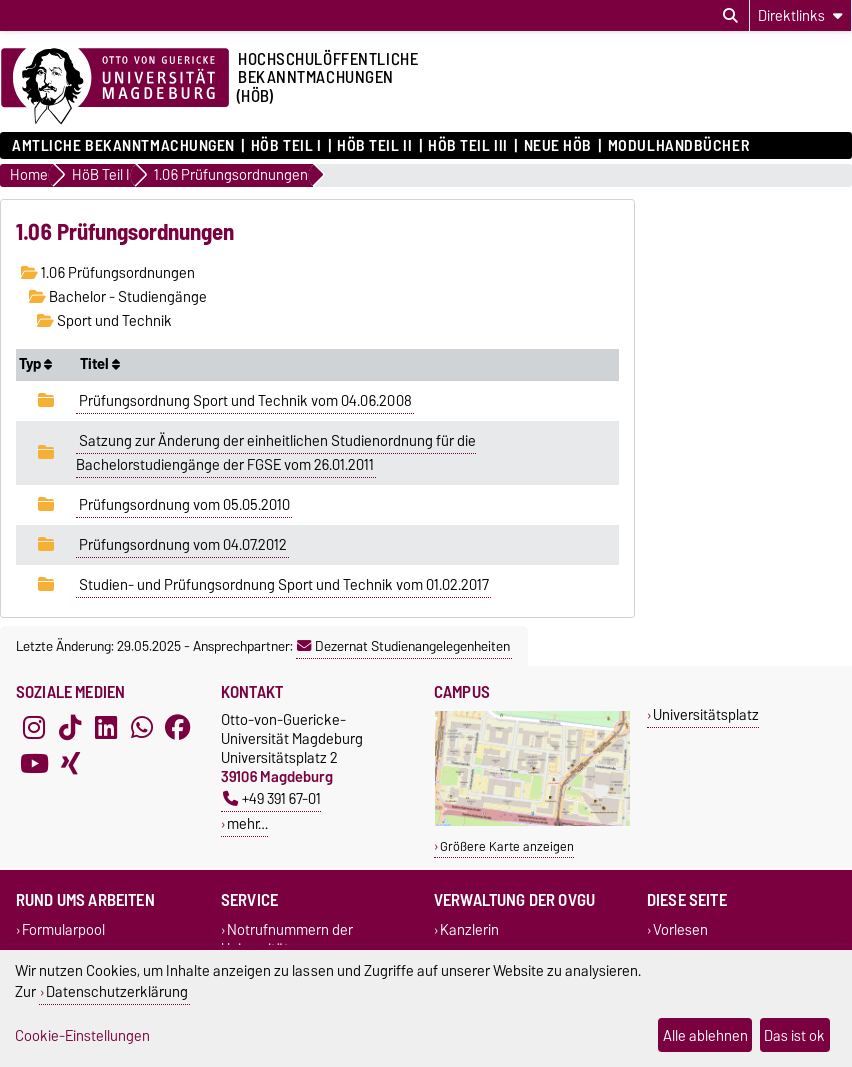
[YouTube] (34, 764)
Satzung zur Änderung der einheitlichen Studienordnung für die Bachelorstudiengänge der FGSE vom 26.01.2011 (276, 453)
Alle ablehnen (705, 1035)
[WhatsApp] (142, 728)
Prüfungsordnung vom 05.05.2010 (184, 505)
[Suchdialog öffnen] (730, 16)
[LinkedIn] (106, 728)
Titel (100, 364)
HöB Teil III (468, 146)
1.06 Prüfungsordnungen (108, 273)
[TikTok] (70, 728)
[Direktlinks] (800, 15)
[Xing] (70, 764)
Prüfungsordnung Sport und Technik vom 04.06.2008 (245, 401)
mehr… (247, 823)
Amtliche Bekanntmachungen (123, 146)
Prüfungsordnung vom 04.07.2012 (183, 545)
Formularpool (63, 929)
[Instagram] (34, 728)
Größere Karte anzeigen (507, 846)
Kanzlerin (469, 929)
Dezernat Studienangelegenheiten (403, 646)
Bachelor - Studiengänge (118, 297)
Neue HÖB (558, 146)
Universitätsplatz (706, 714)
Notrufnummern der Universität (287, 939)
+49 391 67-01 (272, 798)
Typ (35, 364)
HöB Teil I (286, 146)
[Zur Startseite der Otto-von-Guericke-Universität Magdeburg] (115, 87)
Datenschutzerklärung (117, 991)
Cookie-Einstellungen (82, 1035)
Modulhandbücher (678, 146)
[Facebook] (178, 728)
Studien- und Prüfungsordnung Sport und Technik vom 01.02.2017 (284, 585)
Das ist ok (794, 1035)
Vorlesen (680, 929)
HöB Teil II (374, 146)
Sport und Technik (104, 321)
